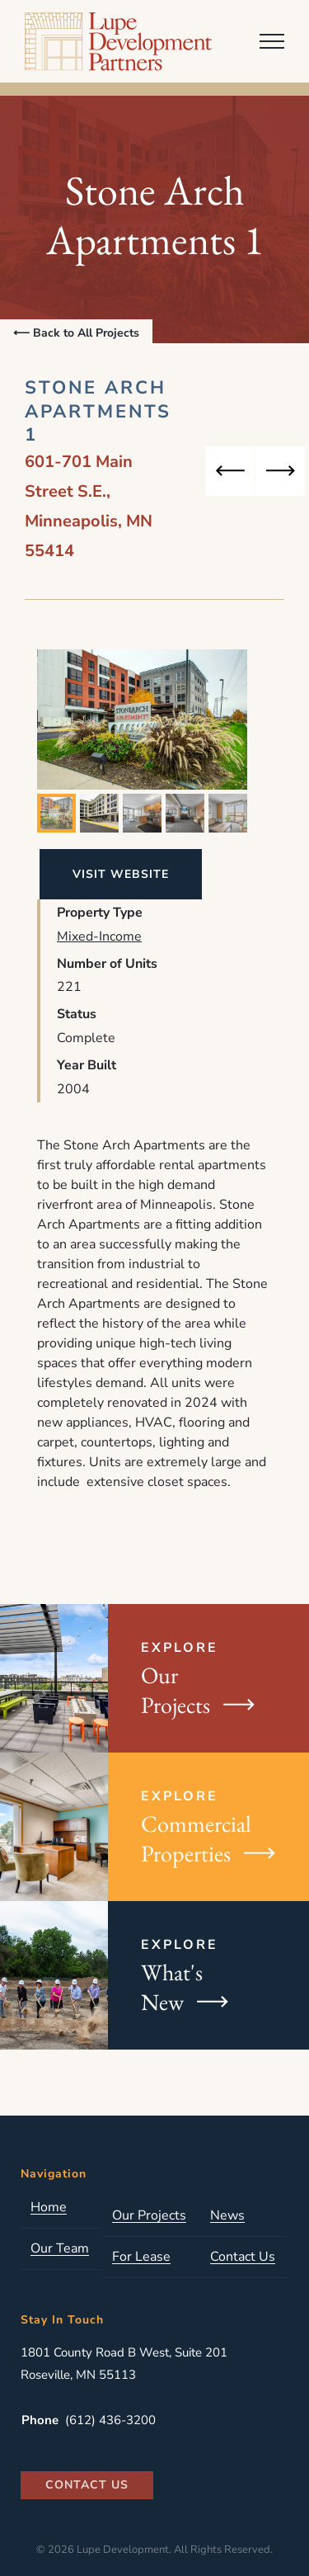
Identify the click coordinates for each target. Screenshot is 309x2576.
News (227, 2216)
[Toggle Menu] (271, 41)
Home (48, 2208)
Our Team (59, 2249)
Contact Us (242, 2257)
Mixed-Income (99, 936)
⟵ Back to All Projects (76, 333)
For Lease (141, 2257)
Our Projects (149, 2216)
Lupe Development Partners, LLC (121, 41)
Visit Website (121, 874)
